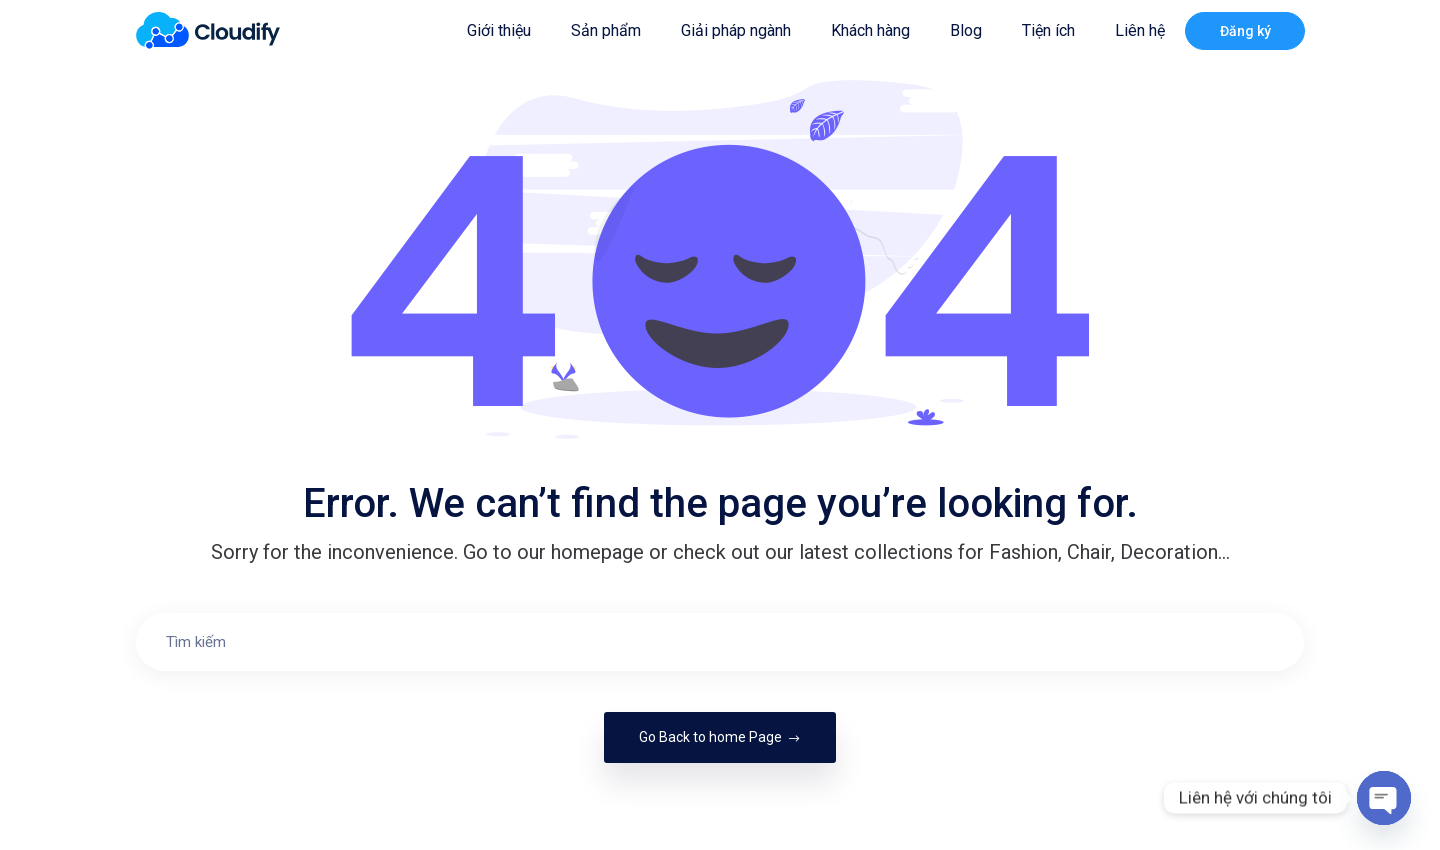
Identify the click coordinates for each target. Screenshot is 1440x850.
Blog (966, 30)
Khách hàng (870, 30)
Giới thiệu (499, 30)
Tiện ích (1048, 30)
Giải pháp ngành (736, 30)
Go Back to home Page (720, 737)
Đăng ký (1245, 31)
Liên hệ (1140, 30)
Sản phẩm (606, 30)
